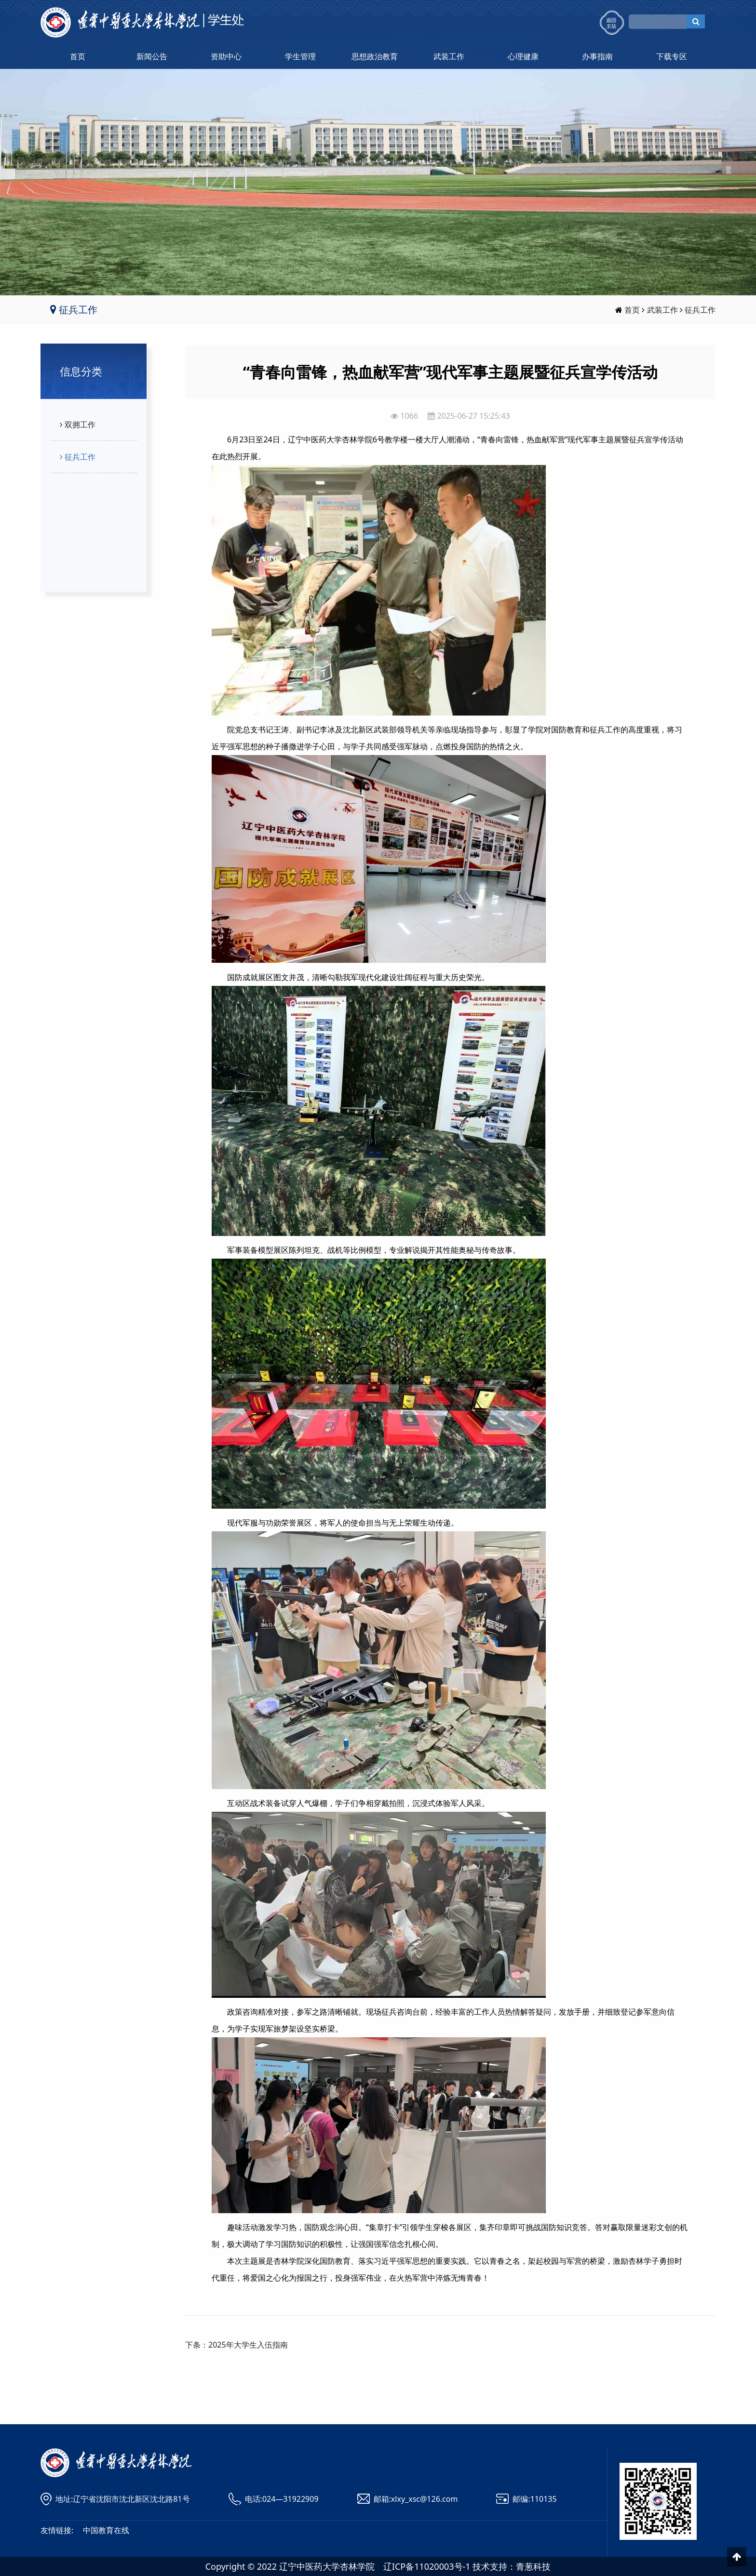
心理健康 (523, 56)
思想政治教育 (374, 56)
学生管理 (300, 56)
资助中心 (226, 56)
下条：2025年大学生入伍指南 (236, 2344)
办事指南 (597, 56)
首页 (77, 56)
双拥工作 (76, 424)
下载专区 (671, 56)
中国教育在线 (106, 2530)
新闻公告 (151, 56)
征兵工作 (700, 310)
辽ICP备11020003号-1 (427, 2566)
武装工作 (448, 56)
